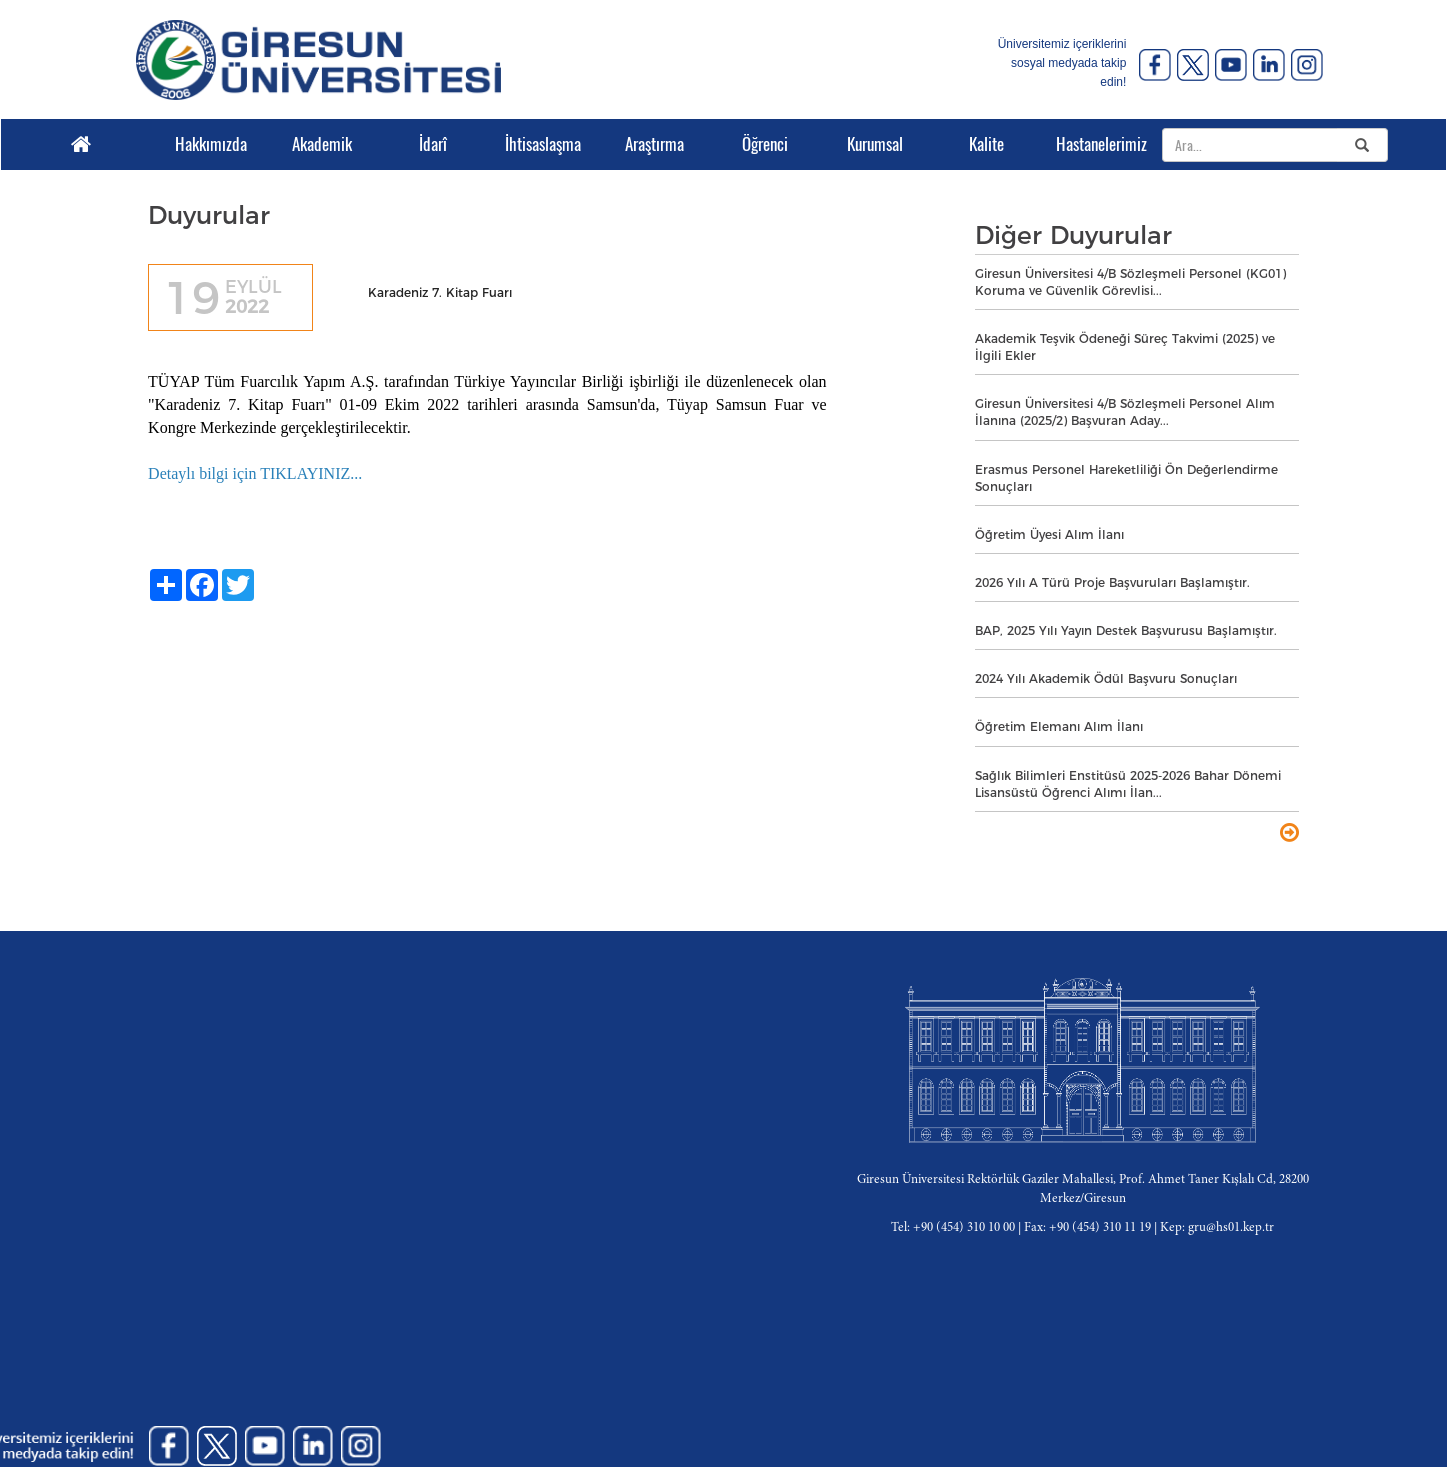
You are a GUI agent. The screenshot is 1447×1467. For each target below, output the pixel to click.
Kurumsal (875, 144)
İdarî (433, 144)
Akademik (322, 144)
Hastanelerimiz (1096, 144)
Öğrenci (765, 144)
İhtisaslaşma (543, 144)
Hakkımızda (211, 144)
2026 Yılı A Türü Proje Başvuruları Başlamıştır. (1112, 582)
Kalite (986, 144)
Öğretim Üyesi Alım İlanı (1049, 534)
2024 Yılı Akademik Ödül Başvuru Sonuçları (1106, 678)
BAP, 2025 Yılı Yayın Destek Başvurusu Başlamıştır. (1126, 630)
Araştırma (654, 144)
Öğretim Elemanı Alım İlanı (1059, 726)
